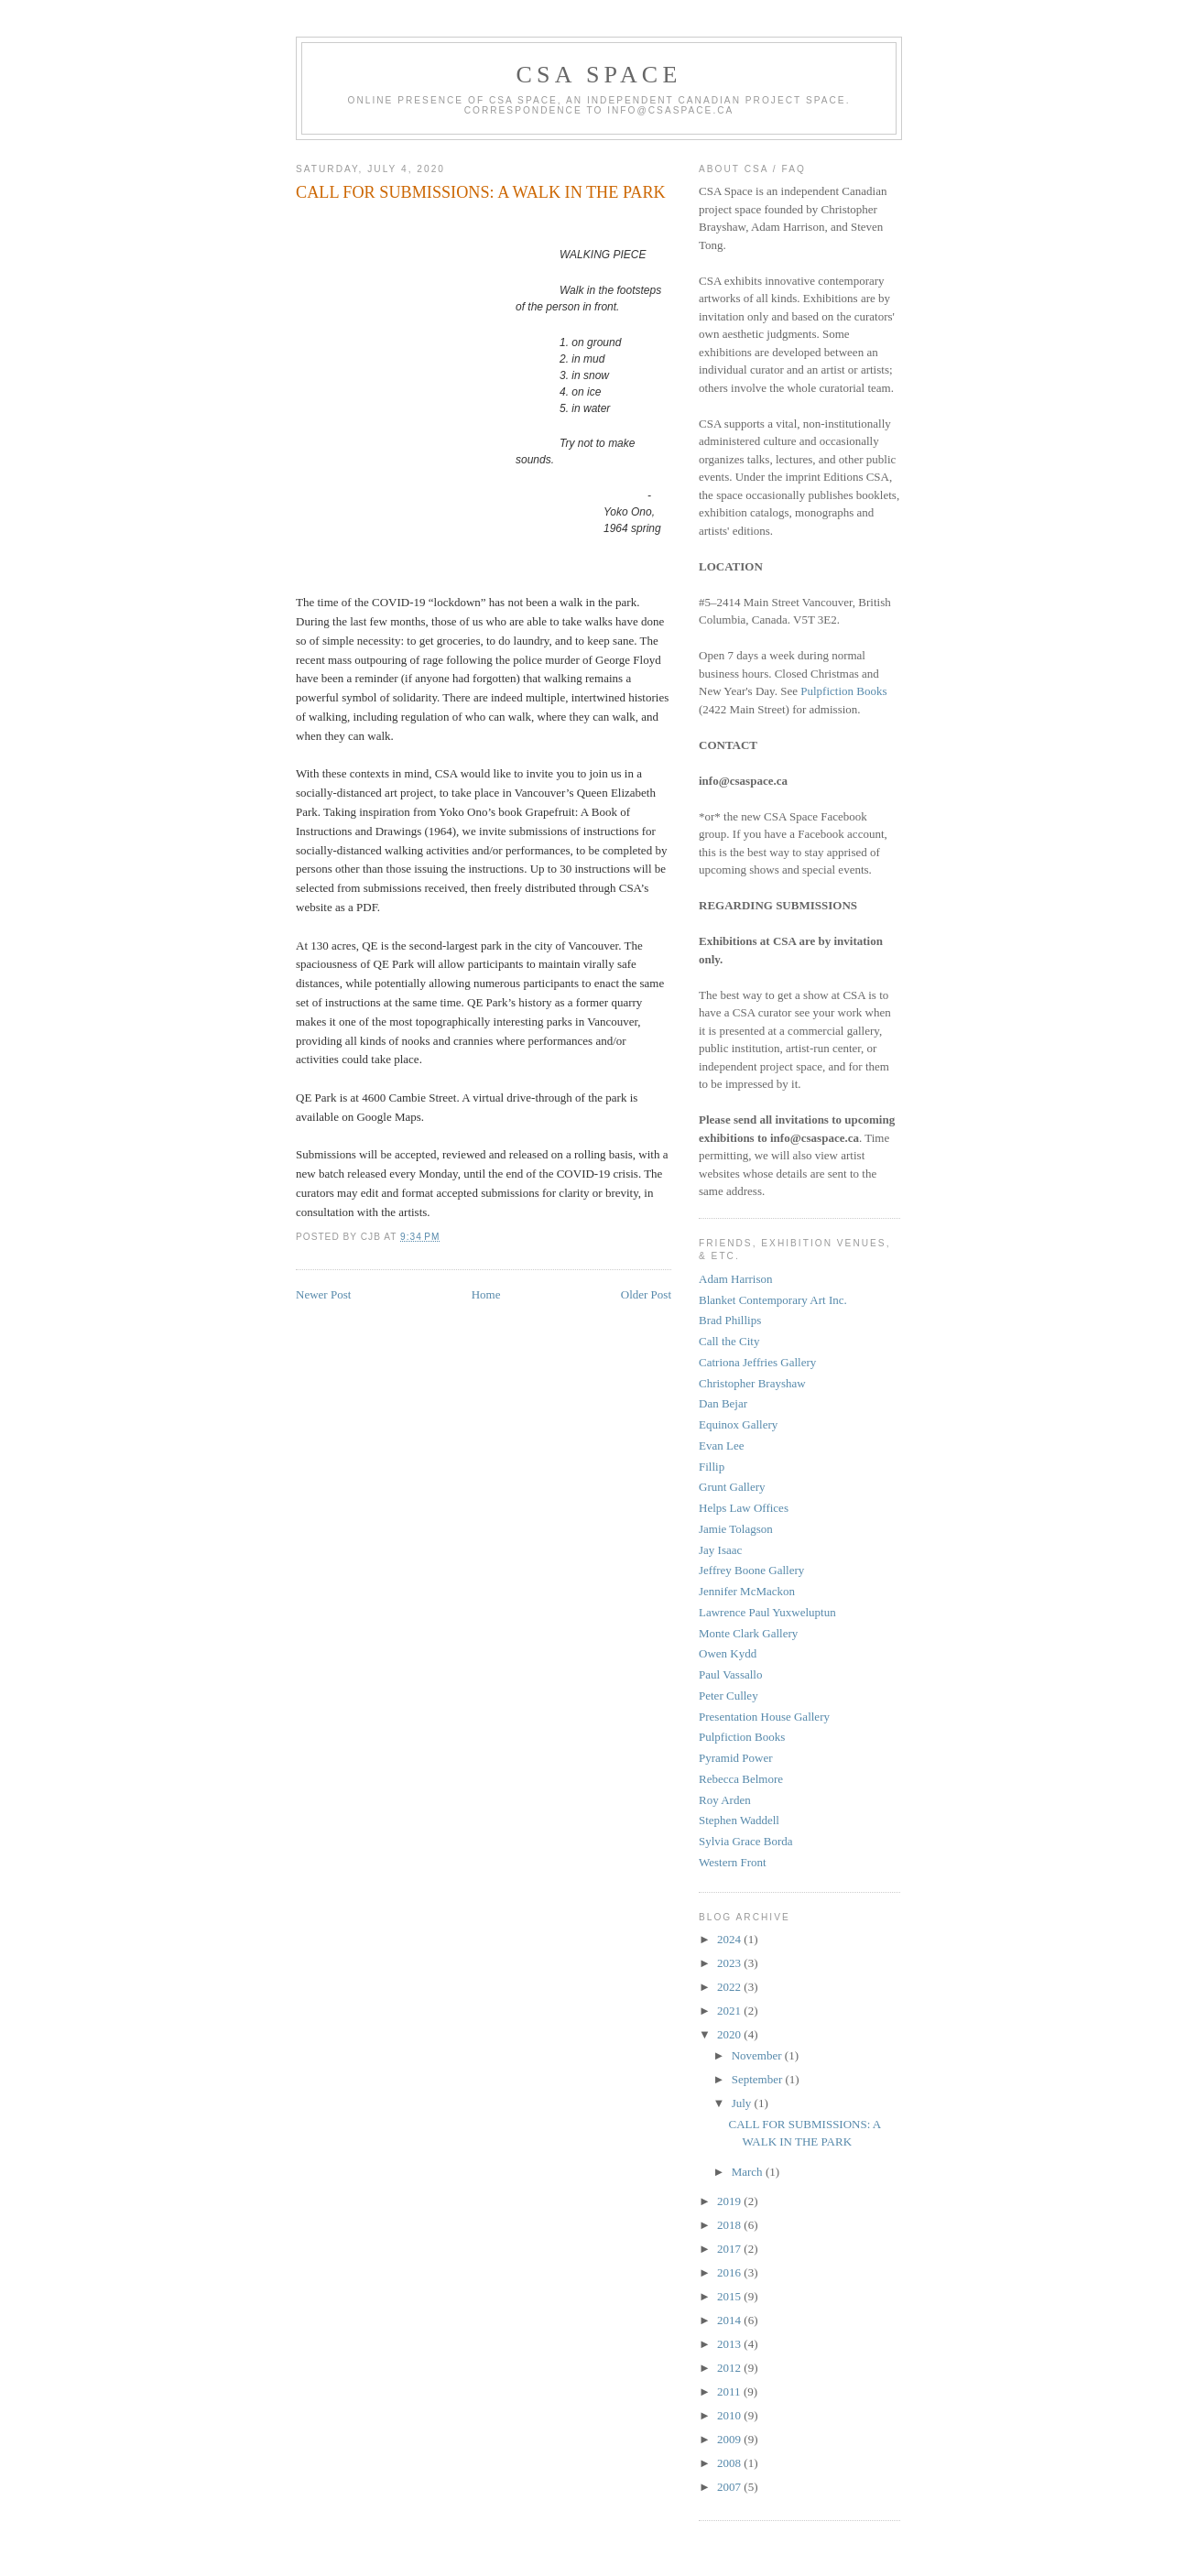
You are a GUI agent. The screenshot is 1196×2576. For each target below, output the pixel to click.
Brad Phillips (730, 1320)
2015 (730, 2296)
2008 (730, 2463)
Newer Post (323, 1294)
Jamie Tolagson (736, 1529)
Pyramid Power (736, 1758)
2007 (730, 2487)
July (743, 2103)
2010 (730, 2415)
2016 (730, 2272)
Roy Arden (725, 1800)
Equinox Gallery (738, 1424)
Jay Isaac (720, 1550)
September (759, 2079)
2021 (730, 2010)
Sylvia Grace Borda (746, 1841)
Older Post (646, 1294)
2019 (730, 2201)
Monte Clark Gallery (748, 1633)
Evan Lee (721, 1445)
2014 (730, 2320)
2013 (730, 2344)
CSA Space (599, 74)
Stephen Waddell (739, 1820)
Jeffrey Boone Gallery (751, 1570)
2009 (730, 2439)
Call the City (729, 1341)
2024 (730, 1939)
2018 (730, 2225)
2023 (730, 1963)
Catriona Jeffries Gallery (757, 1362)
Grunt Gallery (732, 1487)
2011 (730, 2391)
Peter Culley (728, 1695)
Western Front (733, 1862)
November (758, 2055)
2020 (730, 2034)
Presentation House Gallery (764, 1716)
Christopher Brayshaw (752, 1383)
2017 (730, 2248)
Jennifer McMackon (747, 1591)
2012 (730, 2368)
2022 (730, 1987)
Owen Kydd (727, 1653)
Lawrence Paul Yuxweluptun (767, 1612)
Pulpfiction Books (843, 691)
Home (486, 1294)
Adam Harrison (736, 1279)
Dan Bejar (723, 1403)
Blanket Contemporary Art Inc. (773, 1300)
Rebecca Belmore (741, 1779)
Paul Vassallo (730, 1674)
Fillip (711, 1466)
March (749, 2172)
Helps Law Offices (743, 1508)
